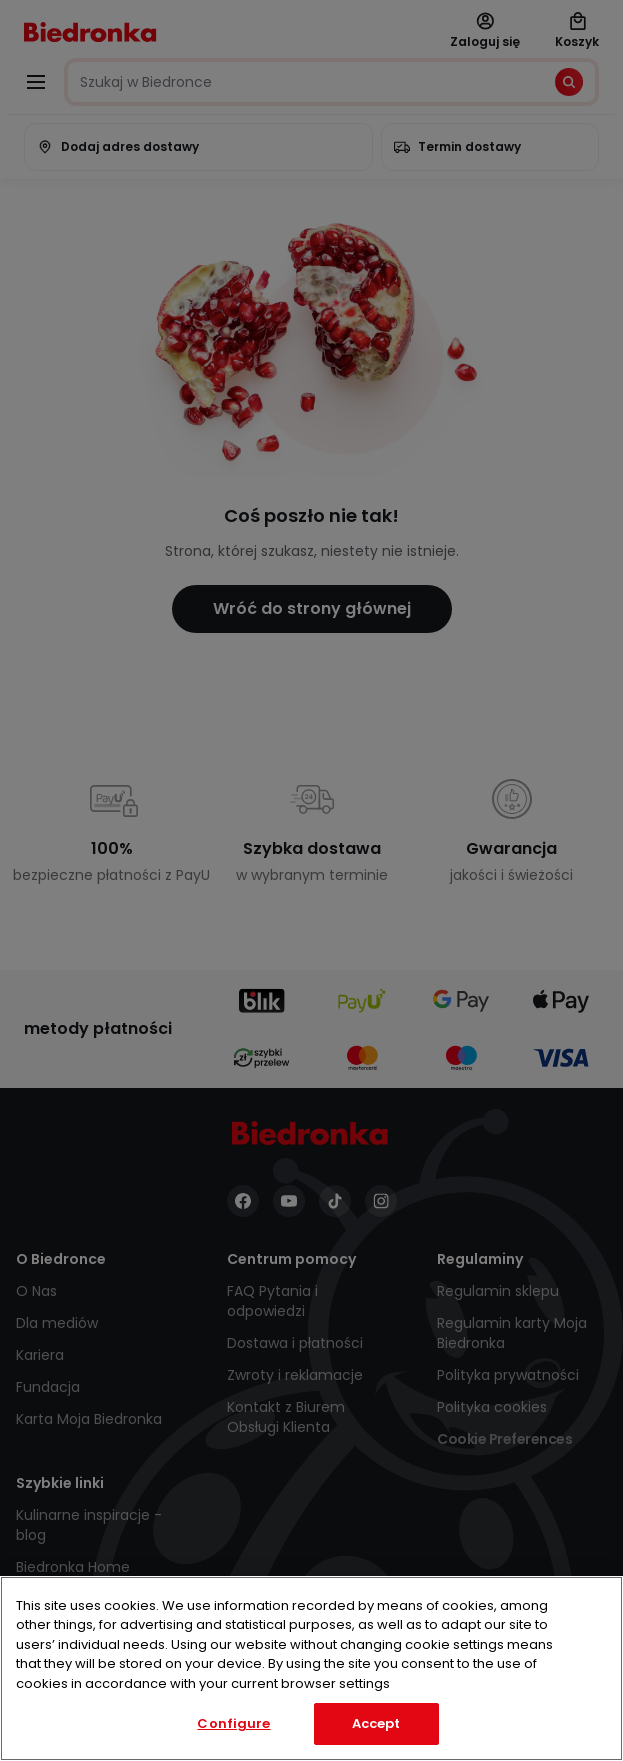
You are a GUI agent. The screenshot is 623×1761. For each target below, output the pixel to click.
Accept (376, 1723)
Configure (233, 1723)
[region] (311, 1668)
